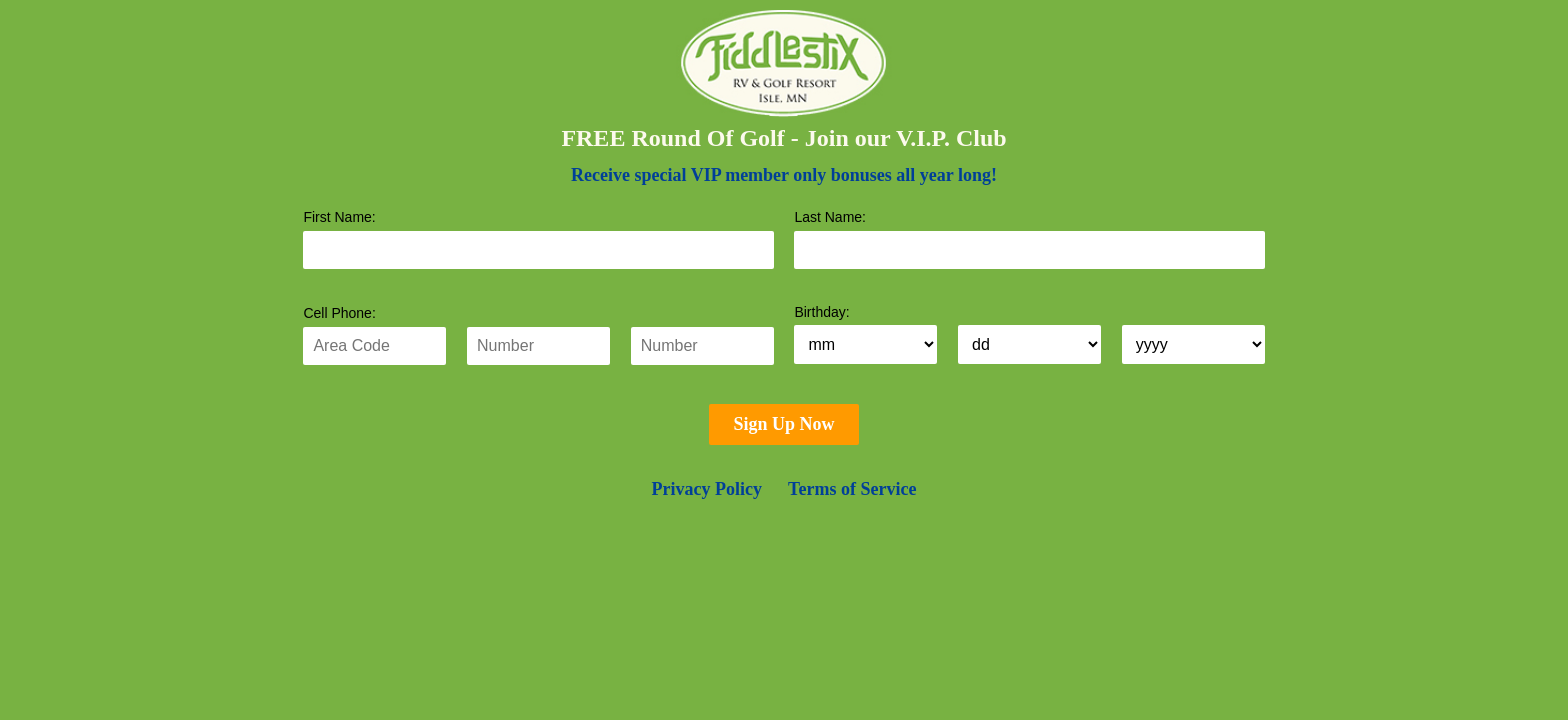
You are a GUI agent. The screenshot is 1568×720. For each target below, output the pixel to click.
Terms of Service (852, 489)
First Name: (339, 217)
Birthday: (821, 312)
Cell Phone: (339, 313)
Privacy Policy (707, 489)
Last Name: (830, 217)
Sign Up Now (783, 424)
